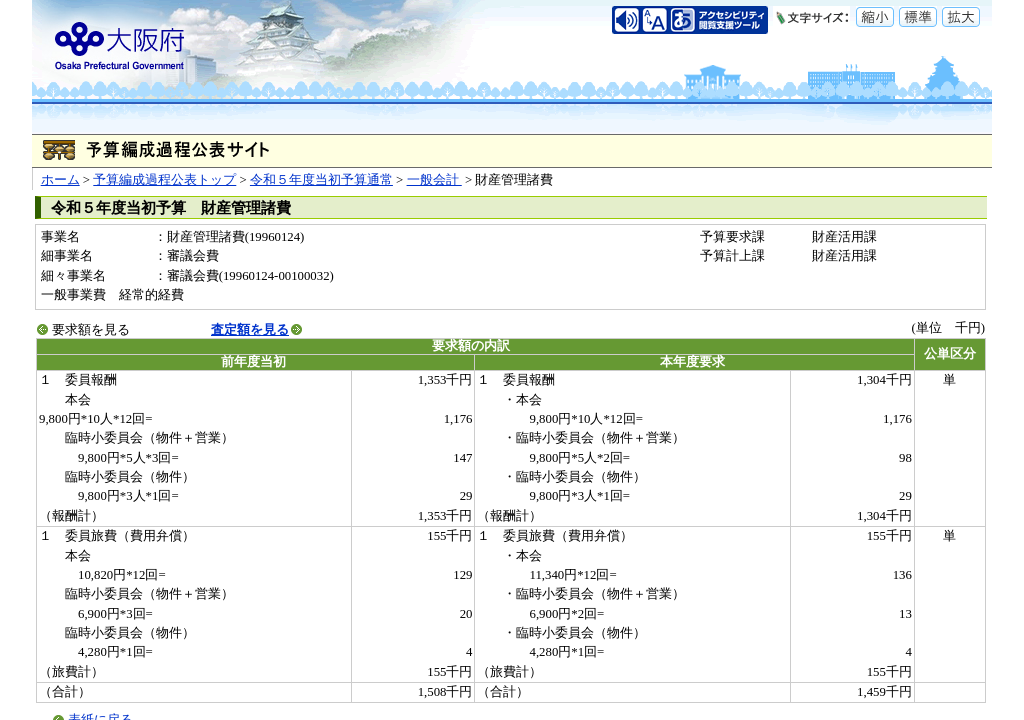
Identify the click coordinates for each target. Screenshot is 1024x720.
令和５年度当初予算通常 (321, 180)
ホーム (60, 180)
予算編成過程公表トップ (164, 180)
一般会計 (434, 180)
